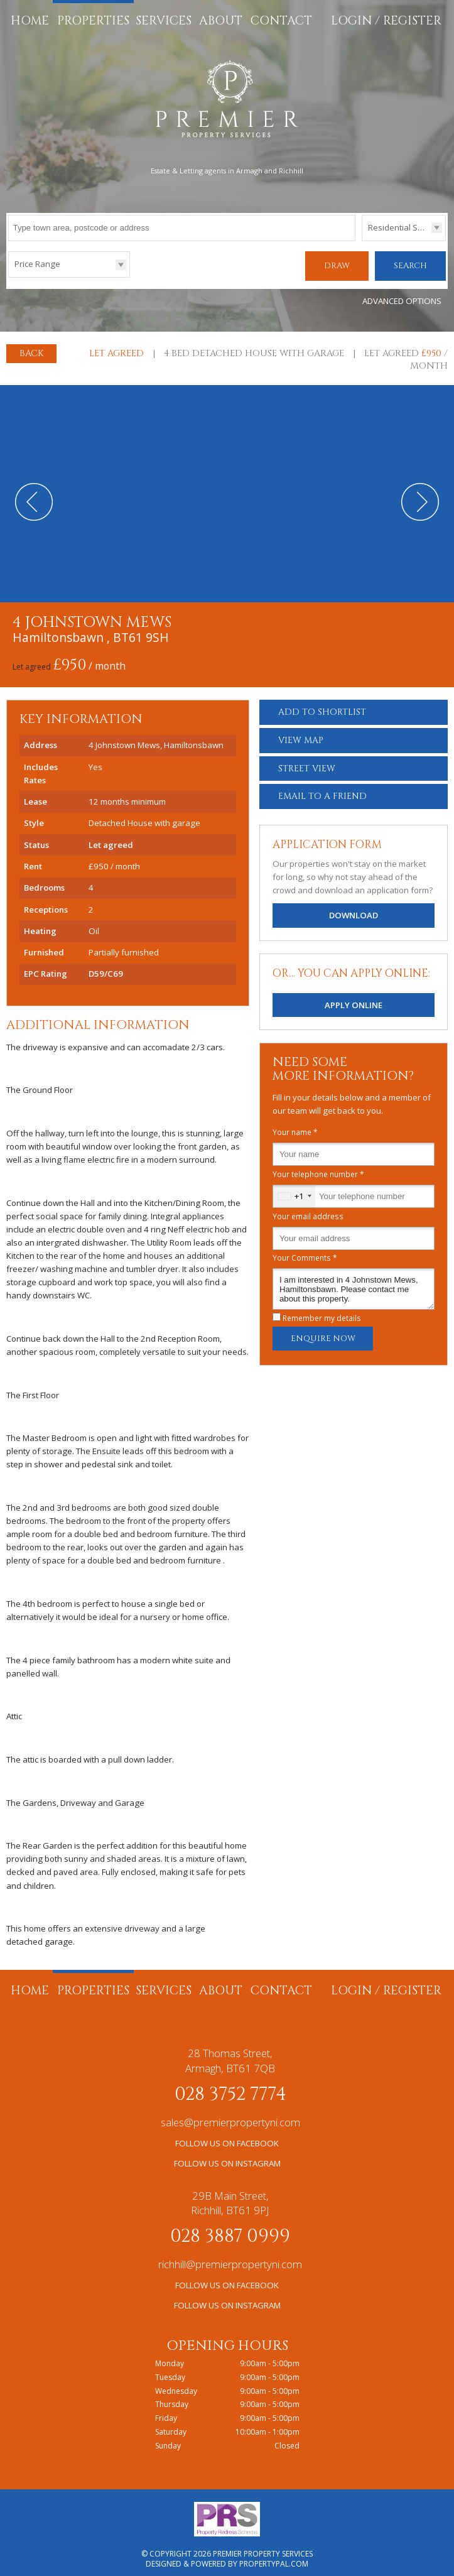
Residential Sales (401, 227)
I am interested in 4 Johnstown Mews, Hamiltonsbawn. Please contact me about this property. (354, 1282)
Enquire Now (323, 1332)
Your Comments (305, 1251)
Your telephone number (318, 1168)
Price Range (37, 263)
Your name (295, 1126)
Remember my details (322, 1312)
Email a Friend (322, 790)
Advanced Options (401, 294)
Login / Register (386, 21)
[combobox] (294, 1190)
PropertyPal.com (273, 2557)
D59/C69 (106, 967)
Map (300, 734)
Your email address (308, 1210)
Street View (306, 762)
